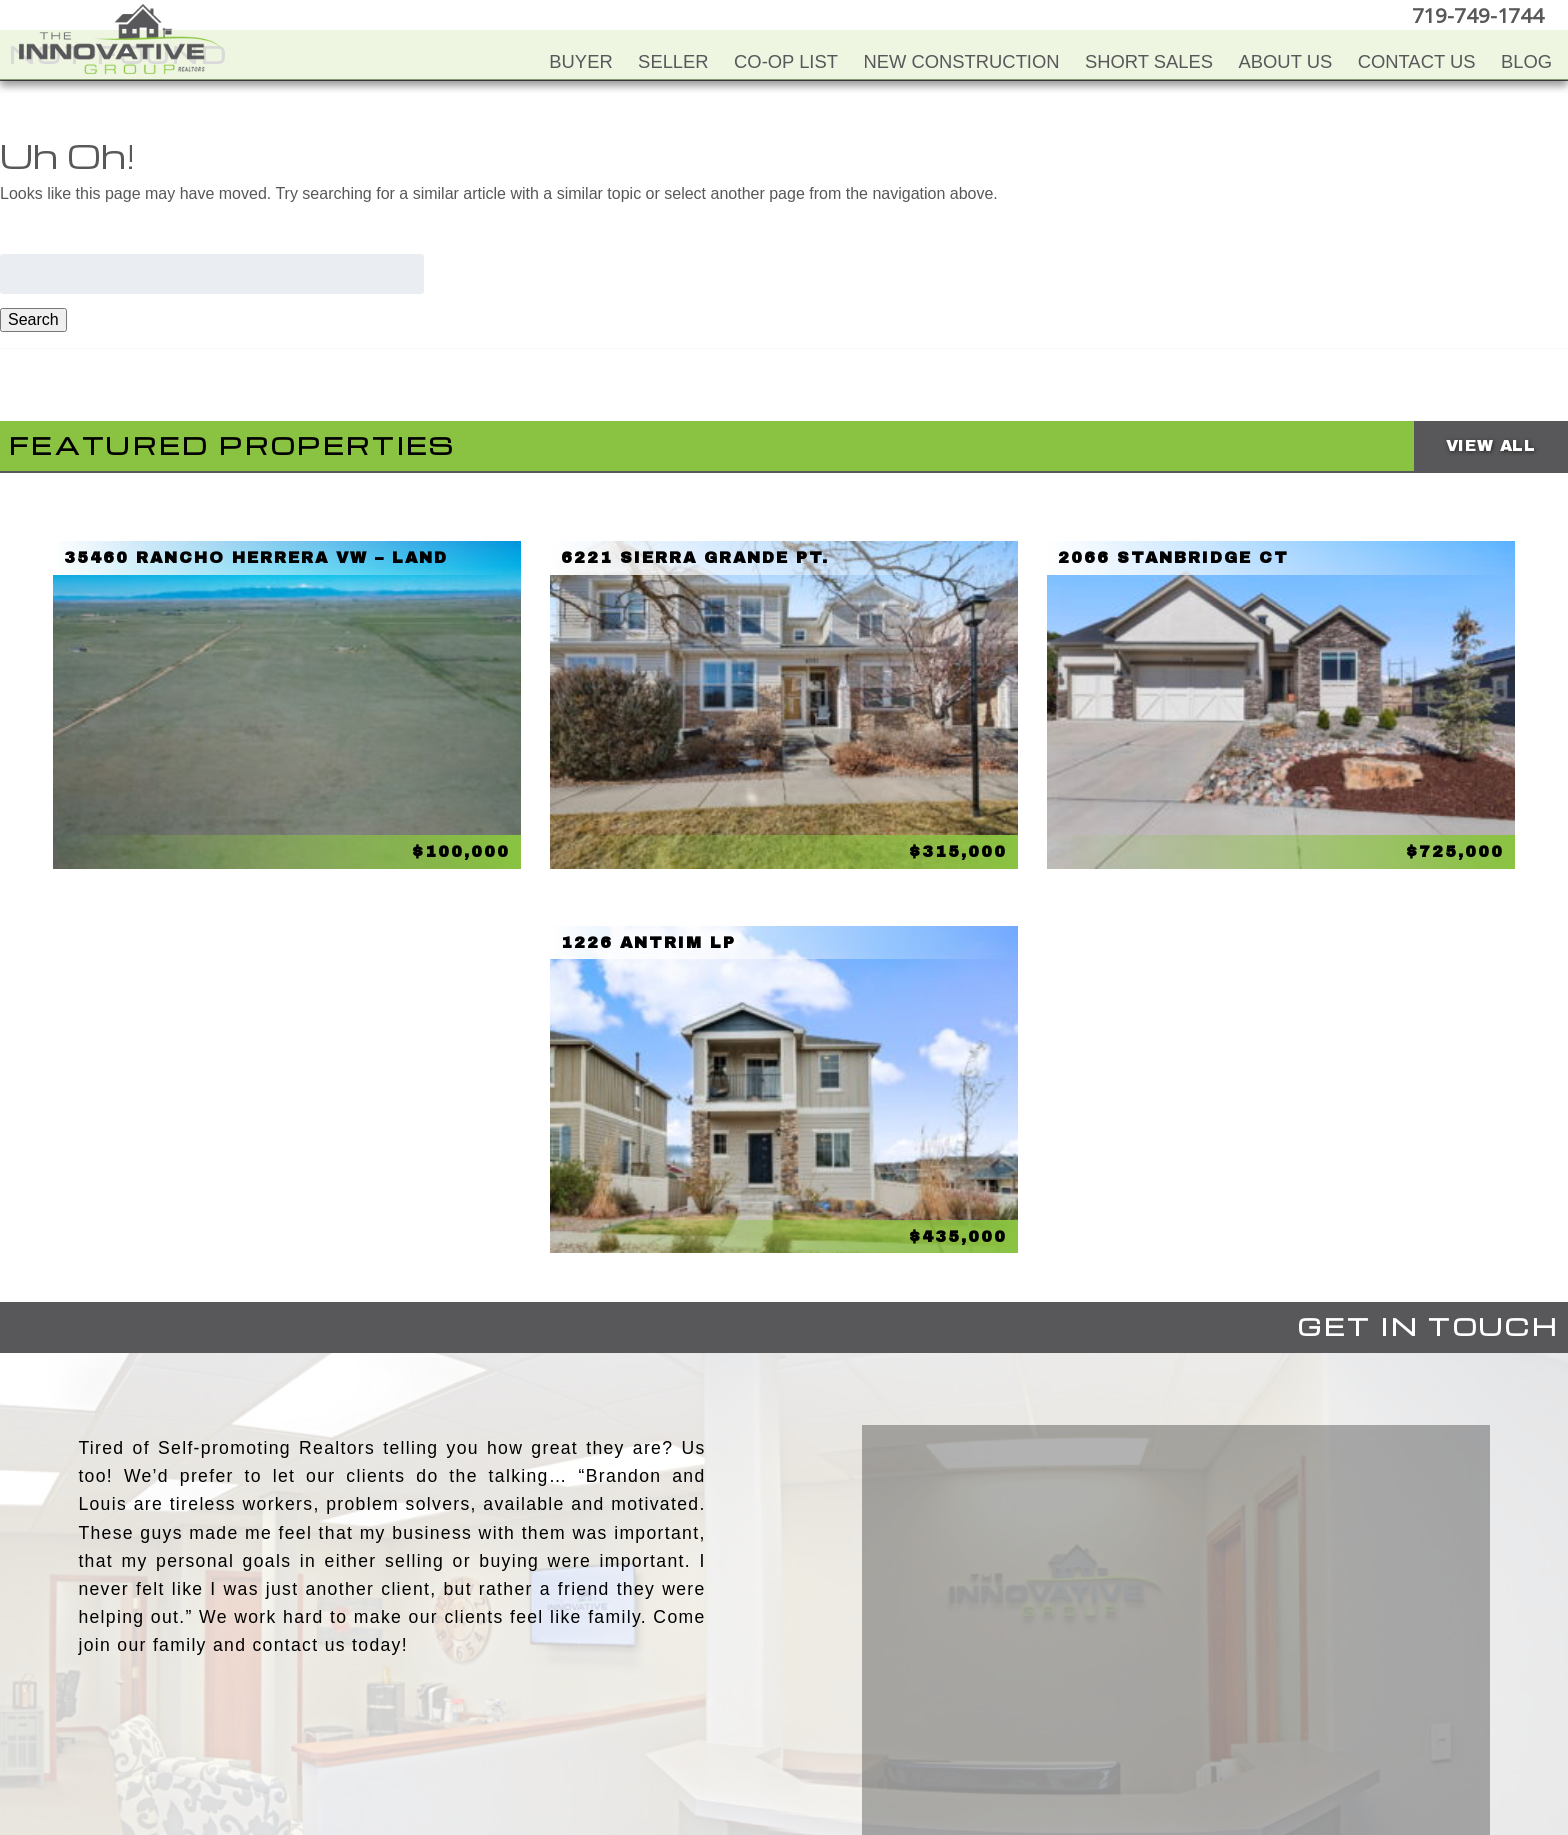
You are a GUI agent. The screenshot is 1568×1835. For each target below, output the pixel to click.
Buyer (580, 61)
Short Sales (1149, 61)
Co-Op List (786, 61)
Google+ (861, 1724)
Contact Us (1417, 61)
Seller (673, 61)
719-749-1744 (1482, 14)
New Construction (961, 61)
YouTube (741, 1724)
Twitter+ (781, 1724)
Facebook (701, 1724)
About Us (1286, 61)
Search (33, 319)
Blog (1526, 61)
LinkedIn (821, 1724)
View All (1491, 445)
